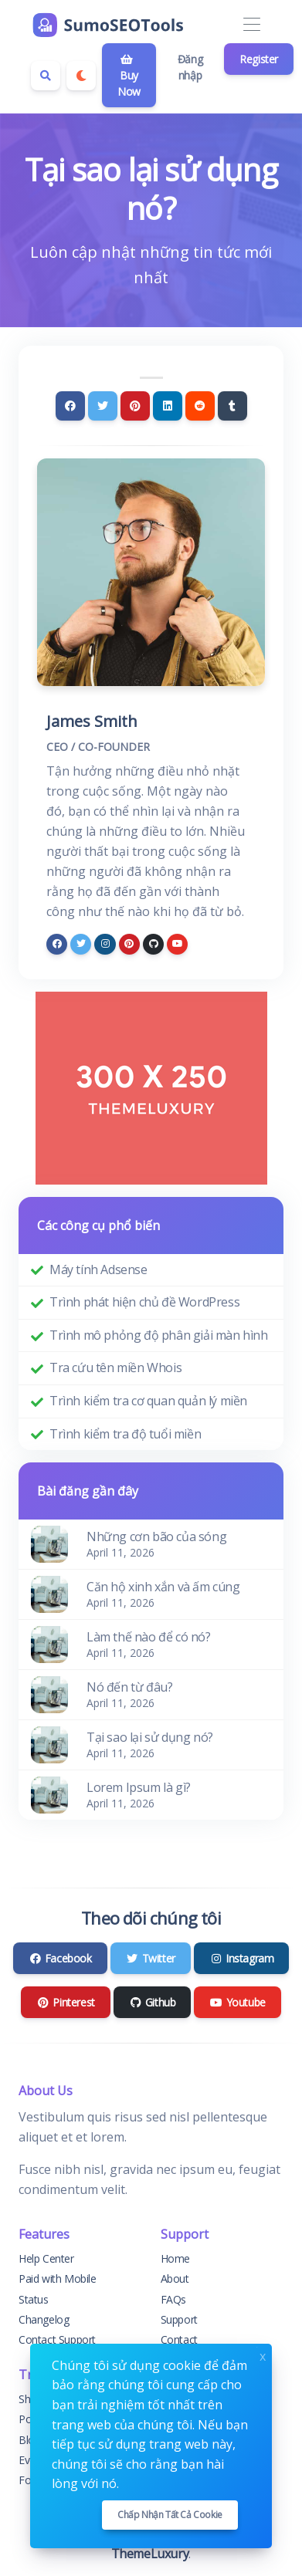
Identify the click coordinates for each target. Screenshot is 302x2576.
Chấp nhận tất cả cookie (169, 2514)
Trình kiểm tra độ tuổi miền (125, 1433)
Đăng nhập (190, 67)
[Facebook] (70, 406)
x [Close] (263, 2355)
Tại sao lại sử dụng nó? (150, 1737)
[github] (153, 944)
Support (179, 2319)
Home (175, 2258)
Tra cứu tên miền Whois (115, 1367)
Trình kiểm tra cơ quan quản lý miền (148, 1400)
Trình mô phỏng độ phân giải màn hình (158, 1335)
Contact (179, 2339)
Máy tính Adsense (98, 1269)
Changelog (44, 2319)
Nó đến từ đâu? (129, 1686)
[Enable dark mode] (81, 75)
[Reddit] (200, 406)
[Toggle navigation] (251, 25)
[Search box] (45, 75)
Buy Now (129, 76)
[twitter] (80, 944)
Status (34, 2299)
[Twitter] (102, 406)
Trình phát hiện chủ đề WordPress (144, 1301)
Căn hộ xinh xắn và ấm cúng (163, 1586)
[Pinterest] (135, 406)
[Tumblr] (232, 406)
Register (258, 59)
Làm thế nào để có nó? (149, 1636)
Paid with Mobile (58, 2278)
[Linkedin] (167, 406)
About (175, 2278)
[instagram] (104, 944)
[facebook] (56, 944)
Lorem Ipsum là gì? (139, 1787)
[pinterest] (129, 944)
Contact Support (57, 2339)
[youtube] (177, 944)
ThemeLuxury (150, 2553)
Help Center (46, 2258)
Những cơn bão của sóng (156, 1536)
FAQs (173, 2299)
